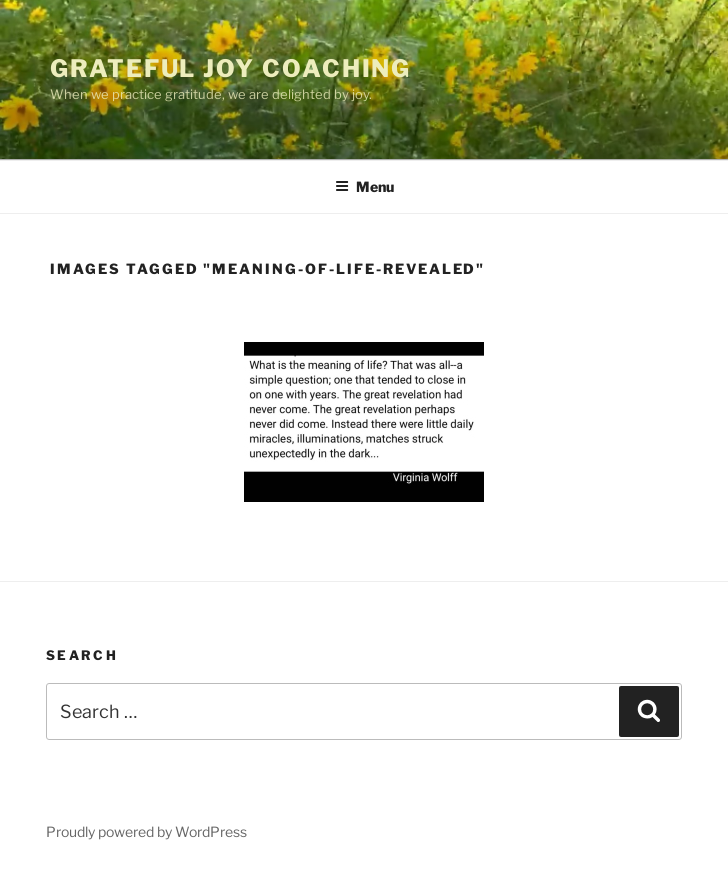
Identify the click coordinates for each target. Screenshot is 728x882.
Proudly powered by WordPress (146, 831)
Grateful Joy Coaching (230, 68)
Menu (364, 186)
